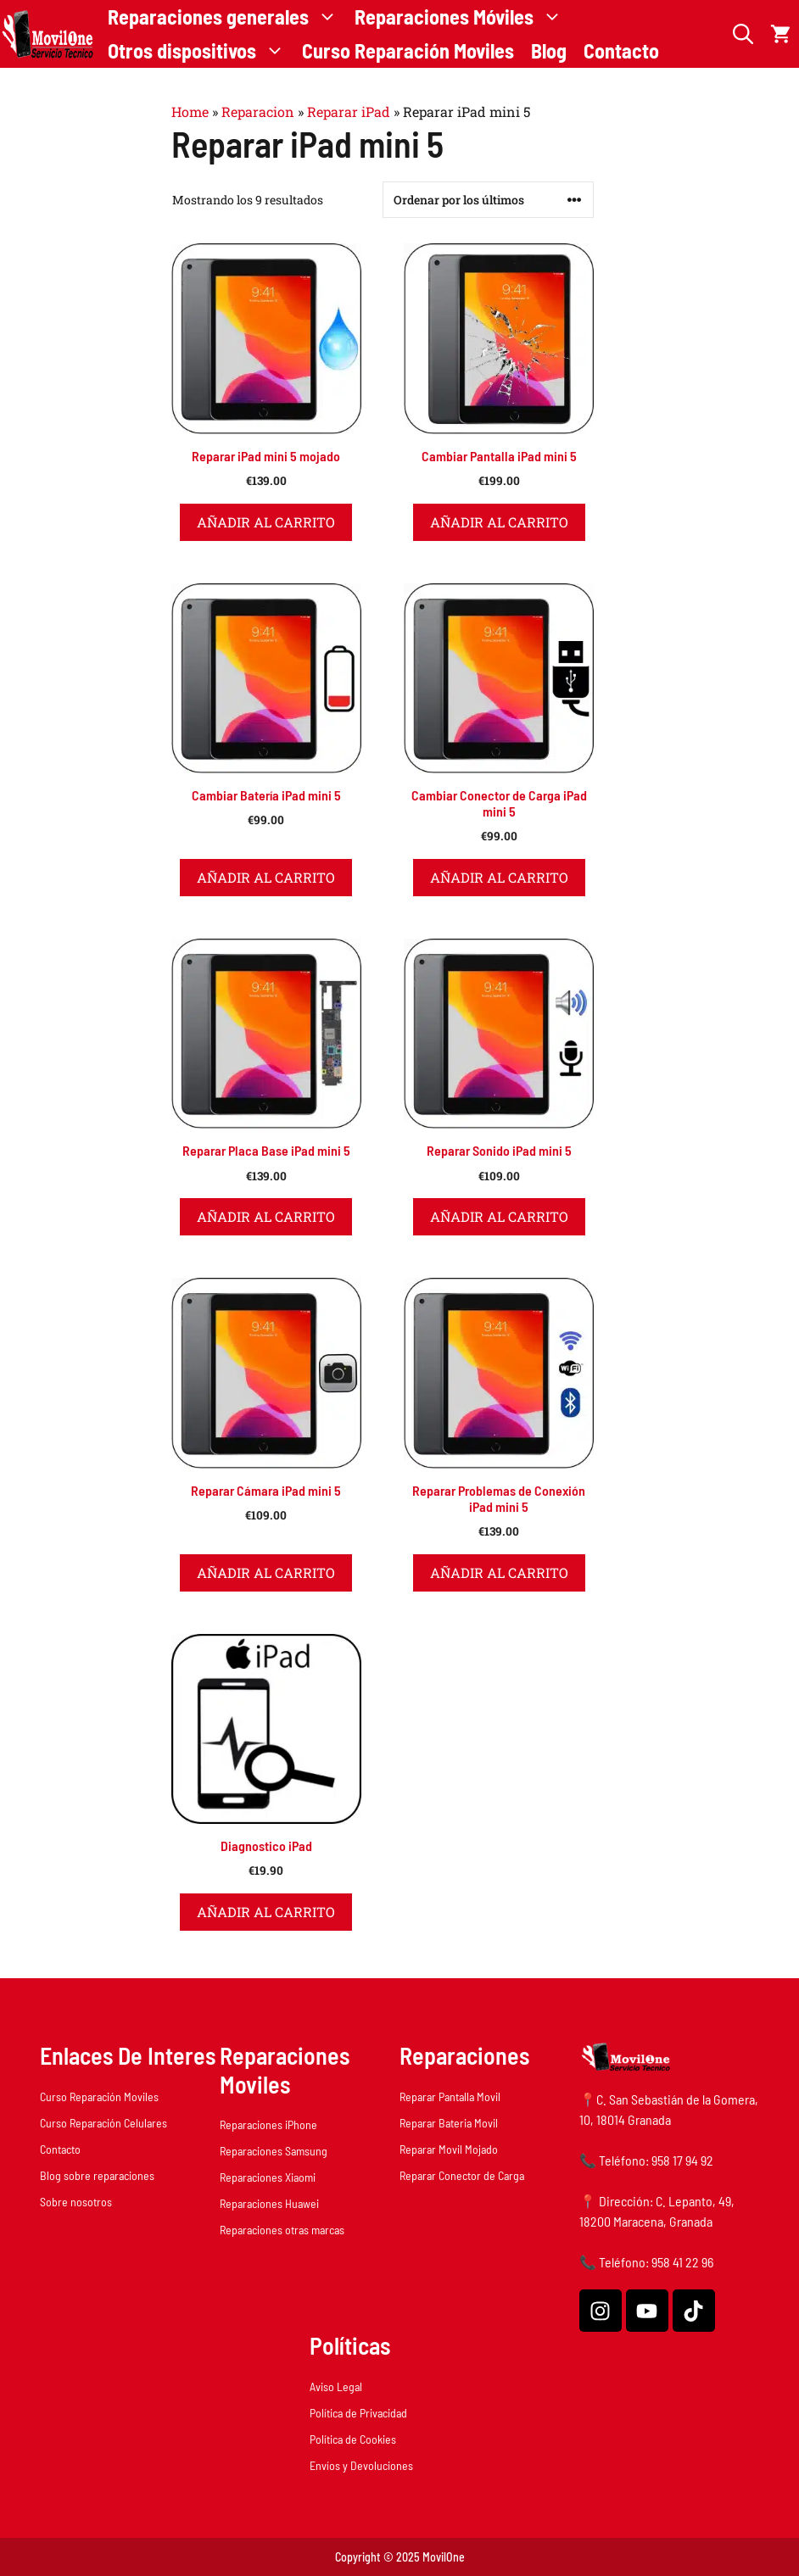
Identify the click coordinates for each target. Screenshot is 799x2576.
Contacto (621, 50)
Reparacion (257, 111)
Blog (549, 50)
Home (190, 111)
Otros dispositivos (200, 51)
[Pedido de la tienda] (488, 199)
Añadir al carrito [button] (266, 522)
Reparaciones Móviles (463, 17)
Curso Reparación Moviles (408, 50)
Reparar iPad (348, 111)
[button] (743, 34)
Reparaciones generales (227, 17)
